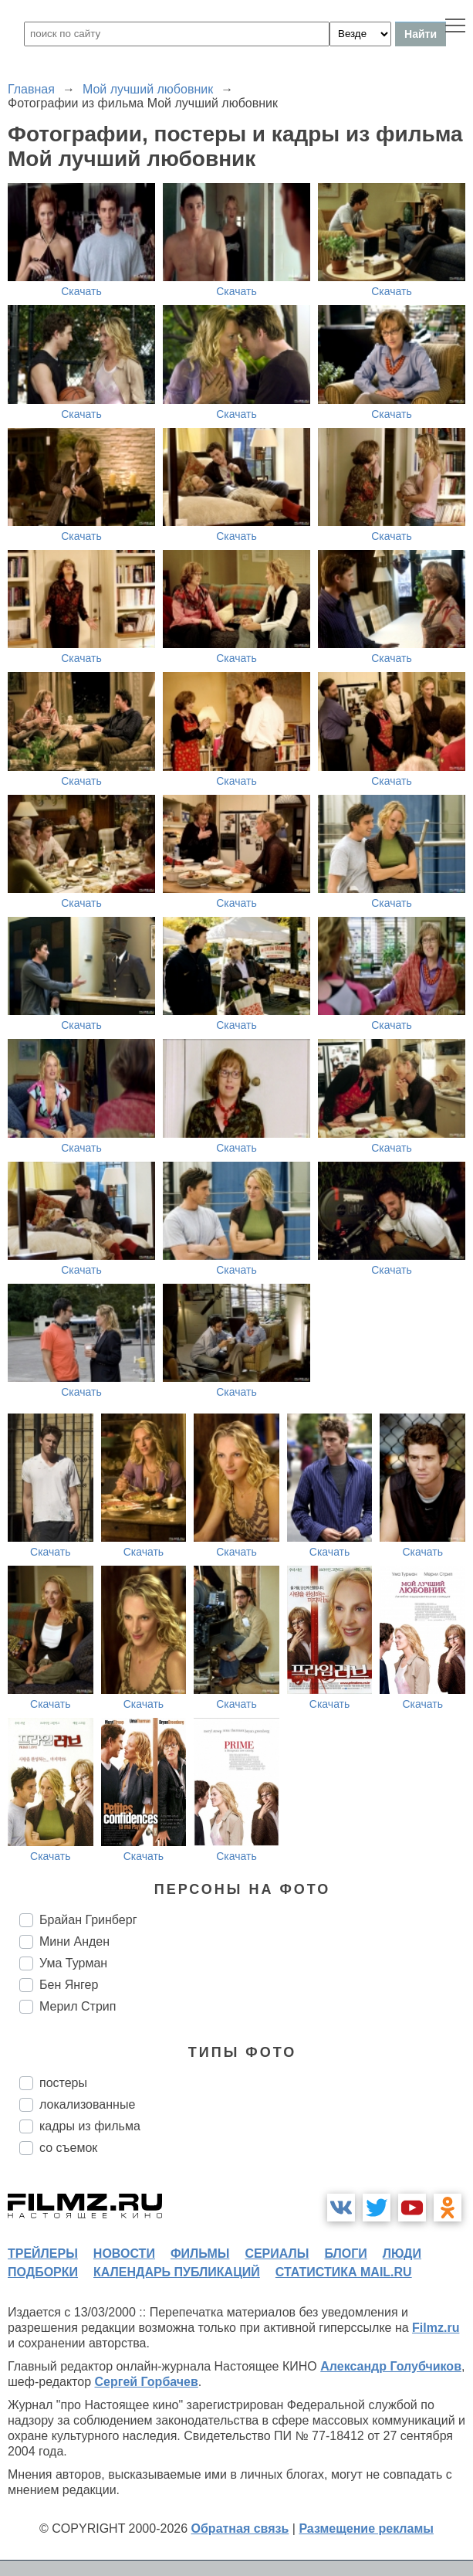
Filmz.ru (435, 2327)
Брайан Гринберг (88, 1919)
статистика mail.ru (343, 2272)
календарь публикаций (176, 2272)
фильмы (200, 2253)
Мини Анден (74, 1941)
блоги (345, 2253)
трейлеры (43, 2253)
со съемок (68, 2147)
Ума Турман (73, 1963)
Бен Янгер (68, 1984)
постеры (63, 2082)
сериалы (277, 2253)
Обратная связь (240, 2528)
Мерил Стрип (77, 2006)
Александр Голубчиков (390, 2366)
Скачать (81, 291)
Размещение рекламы (366, 2528)
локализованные (87, 2104)
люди (402, 2253)
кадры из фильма (89, 2126)
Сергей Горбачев (146, 2381)
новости (124, 2253)
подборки (43, 2272)
